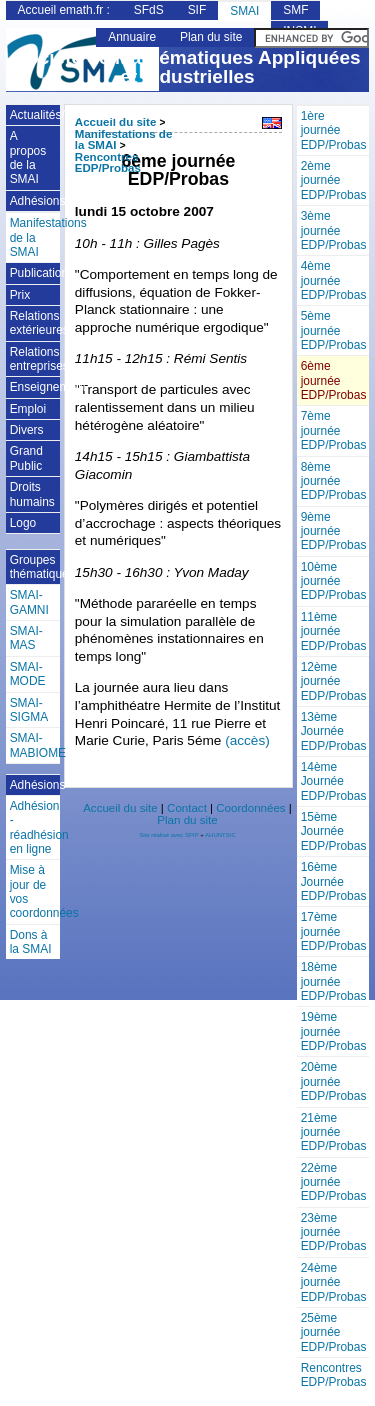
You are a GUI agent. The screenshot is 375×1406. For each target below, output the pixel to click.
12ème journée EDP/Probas (334, 681)
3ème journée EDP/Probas (334, 230)
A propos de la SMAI (28, 157)
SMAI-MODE (28, 674)
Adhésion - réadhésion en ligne (35, 827)
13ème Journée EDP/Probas (334, 731)
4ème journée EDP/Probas (334, 280)
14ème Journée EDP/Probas (334, 781)
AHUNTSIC (220, 835)
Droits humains (32, 494)
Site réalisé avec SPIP (169, 835)
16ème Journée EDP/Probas (334, 881)
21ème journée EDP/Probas (334, 1132)
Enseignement (35, 387)
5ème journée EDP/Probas (334, 330)
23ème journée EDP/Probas (334, 1232)
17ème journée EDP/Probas (334, 931)
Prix (20, 295)
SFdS (149, 10)
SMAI (244, 11)
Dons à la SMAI (31, 942)
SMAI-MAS (26, 638)
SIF (197, 10)
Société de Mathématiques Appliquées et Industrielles (187, 67)
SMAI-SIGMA (29, 710)
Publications (35, 273)
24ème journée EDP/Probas (334, 1282)
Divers (27, 430)
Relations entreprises (35, 359)
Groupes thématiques (35, 567)
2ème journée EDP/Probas (334, 180)
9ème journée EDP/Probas (334, 531)
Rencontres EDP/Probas (334, 1375)
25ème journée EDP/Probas (334, 1332)
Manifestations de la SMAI (35, 237)
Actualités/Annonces (35, 115)
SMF (295, 10)
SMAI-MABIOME (35, 745)
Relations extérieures (35, 323)
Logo (23, 523)
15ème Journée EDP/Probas (334, 831)
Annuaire (132, 37)
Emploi (28, 409)
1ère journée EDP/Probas (334, 130)
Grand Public (26, 458)
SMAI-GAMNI (29, 602)
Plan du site (211, 37)
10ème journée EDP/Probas (334, 581)
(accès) (247, 740)
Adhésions (35, 201)
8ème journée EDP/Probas (334, 481)
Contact (187, 808)
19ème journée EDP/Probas (334, 1031)
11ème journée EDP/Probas (334, 631)
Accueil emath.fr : (64, 10)
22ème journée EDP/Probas (334, 1182)
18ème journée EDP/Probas (334, 981)
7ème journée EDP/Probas (334, 430)
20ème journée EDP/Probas (334, 1081)
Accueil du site (116, 122)
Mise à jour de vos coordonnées (35, 891)
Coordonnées (250, 808)
